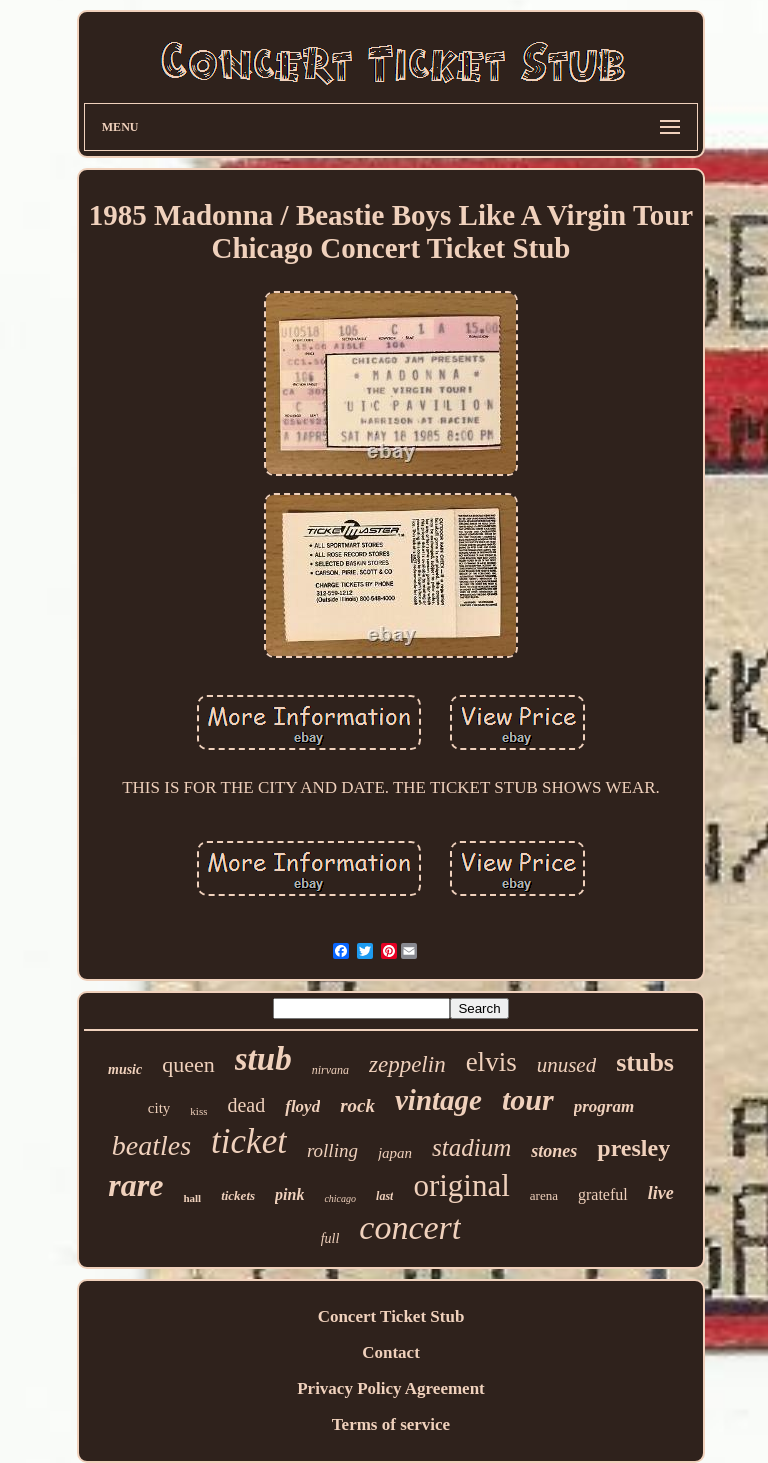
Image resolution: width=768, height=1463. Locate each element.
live (661, 1193)
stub (263, 1059)
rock (357, 1105)
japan (395, 1153)
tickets (238, 1195)
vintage (438, 1100)
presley (633, 1148)
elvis (491, 1062)
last (384, 1196)
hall (192, 1198)
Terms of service (391, 1424)
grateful (603, 1194)
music (125, 1069)
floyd (302, 1106)
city (159, 1108)
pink (289, 1194)
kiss (198, 1111)
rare (135, 1185)
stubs (645, 1062)
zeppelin (407, 1064)
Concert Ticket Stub (391, 1316)
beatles (151, 1145)
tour (528, 1099)
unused (567, 1065)
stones (554, 1151)
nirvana (330, 1070)
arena (544, 1195)
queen (188, 1064)
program (604, 1106)
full (330, 1238)
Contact (391, 1352)
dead (246, 1105)
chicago (340, 1198)
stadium (471, 1147)
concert (410, 1227)
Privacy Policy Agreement (391, 1388)
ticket (249, 1141)
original (461, 1185)
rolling (332, 1150)
